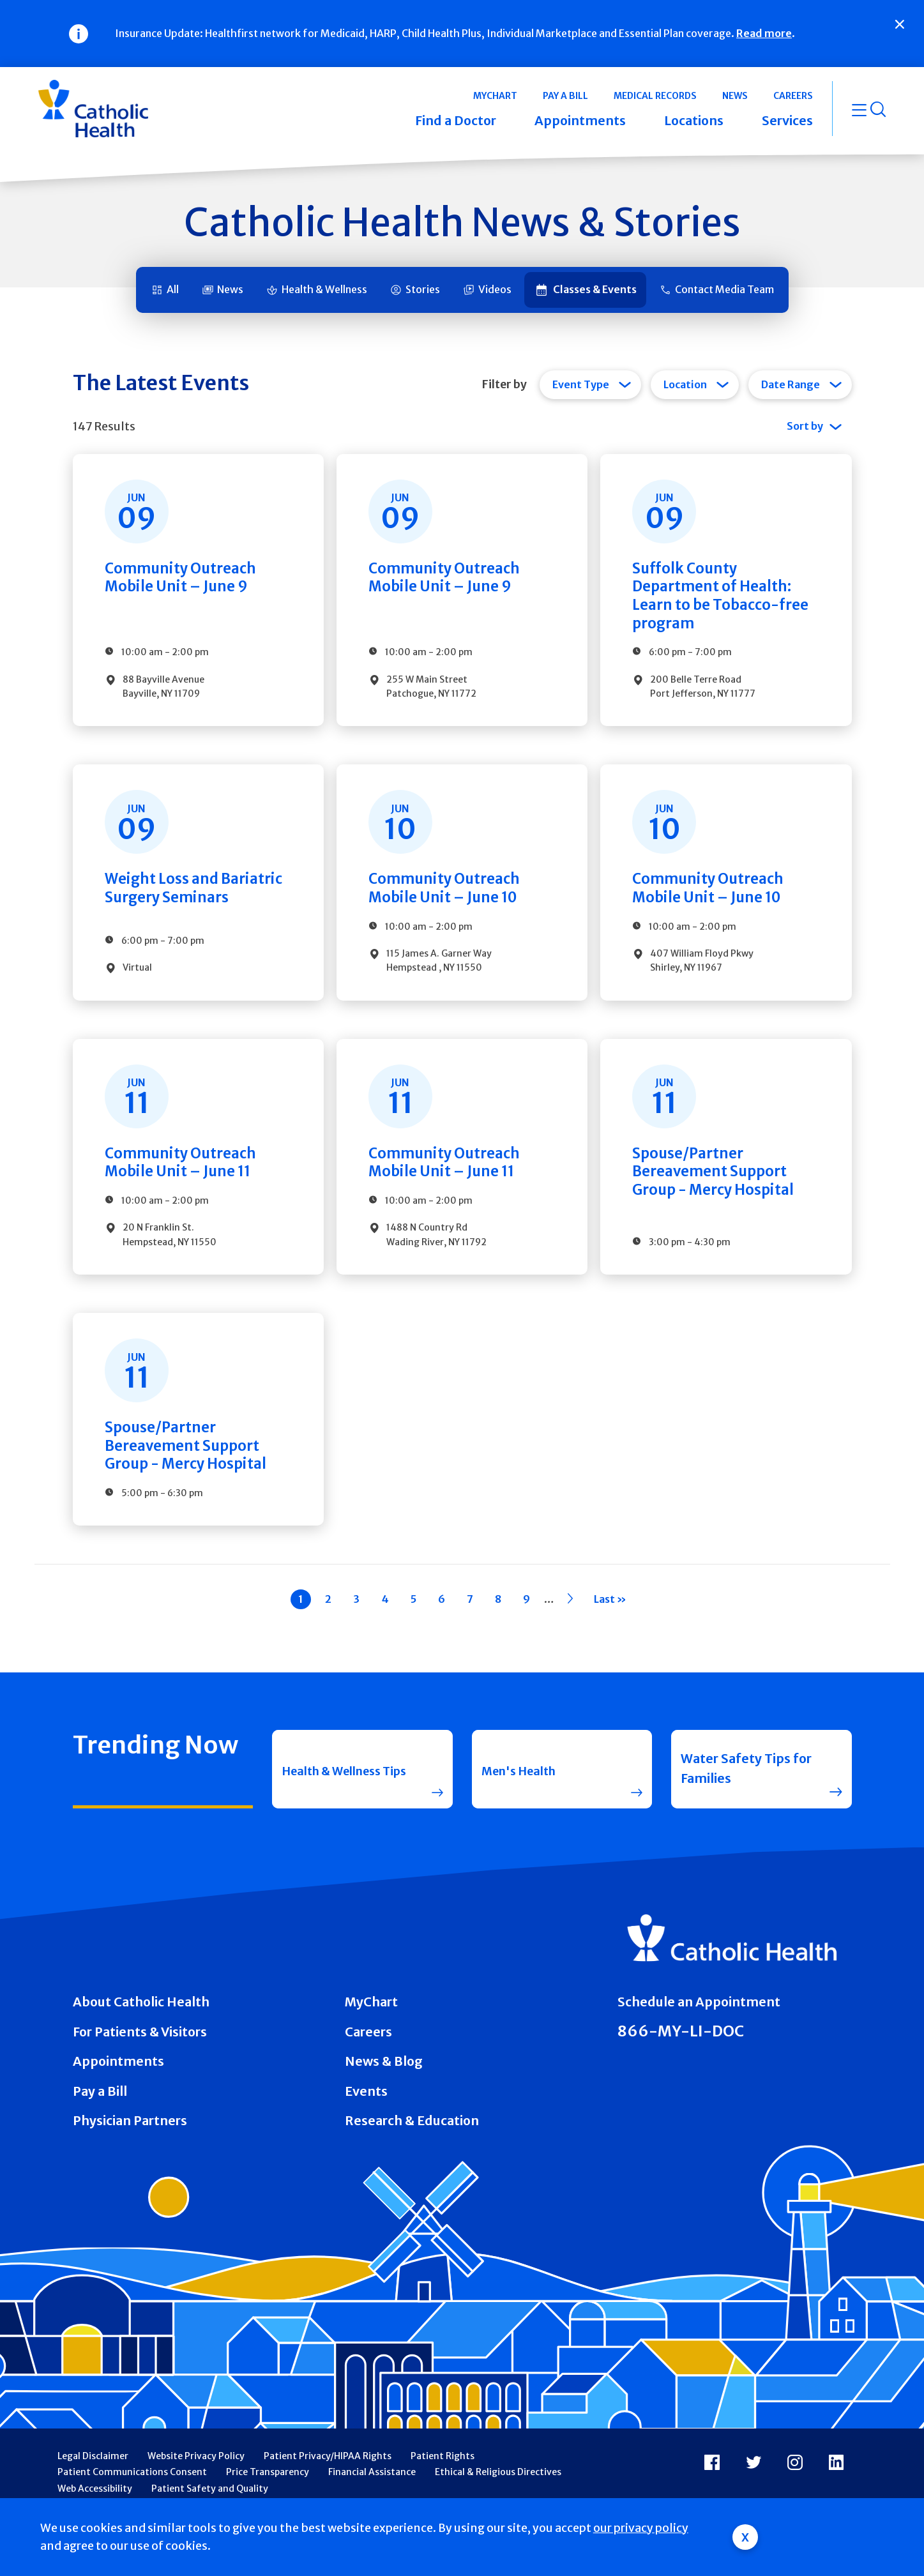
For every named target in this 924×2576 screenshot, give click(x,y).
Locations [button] (693, 120)
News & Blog (384, 2090)
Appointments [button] (580, 120)
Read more (764, 33)
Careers (368, 2061)
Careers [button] (793, 96)
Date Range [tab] (790, 384)
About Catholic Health (141, 2031)
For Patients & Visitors (140, 2061)
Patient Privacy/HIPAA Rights (327, 2485)
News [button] (735, 96)
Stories (422, 289)
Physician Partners (130, 2150)
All (173, 289)
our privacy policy (640, 2528)
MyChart (371, 2031)
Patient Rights (442, 2485)
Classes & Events (595, 289)
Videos (494, 289)
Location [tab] (685, 384)
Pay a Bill (100, 2120)
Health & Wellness (324, 289)
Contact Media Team (724, 289)
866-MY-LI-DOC (680, 2060)
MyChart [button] (495, 96)
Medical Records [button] (655, 96)
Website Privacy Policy (196, 2485)
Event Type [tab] (580, 384)
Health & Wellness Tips (338, 1798)
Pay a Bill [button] (565, 96)
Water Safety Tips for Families (746, 1798)
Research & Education (412, 2150)
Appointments (118, 2090)
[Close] (900, 24)
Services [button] (787, 120)
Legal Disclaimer (92, 2485)
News (230, 289)
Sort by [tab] (805, 426)
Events (366, 2120)
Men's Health (523, 1798)
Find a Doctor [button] (455, 120)
